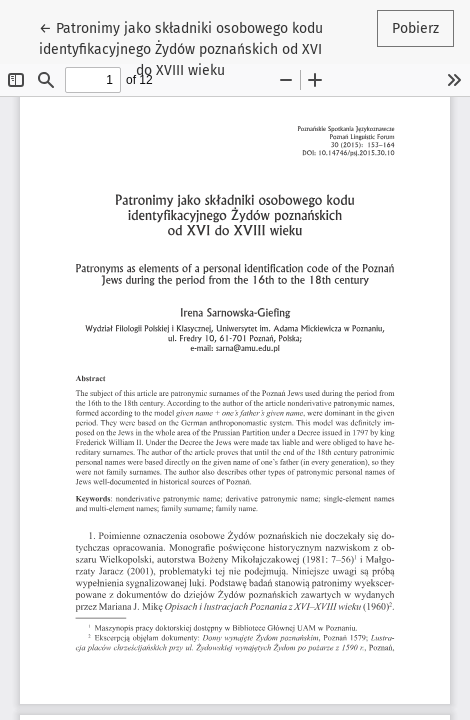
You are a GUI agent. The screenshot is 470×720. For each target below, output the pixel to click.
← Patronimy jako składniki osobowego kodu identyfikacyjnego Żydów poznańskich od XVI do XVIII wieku (181, 48)
